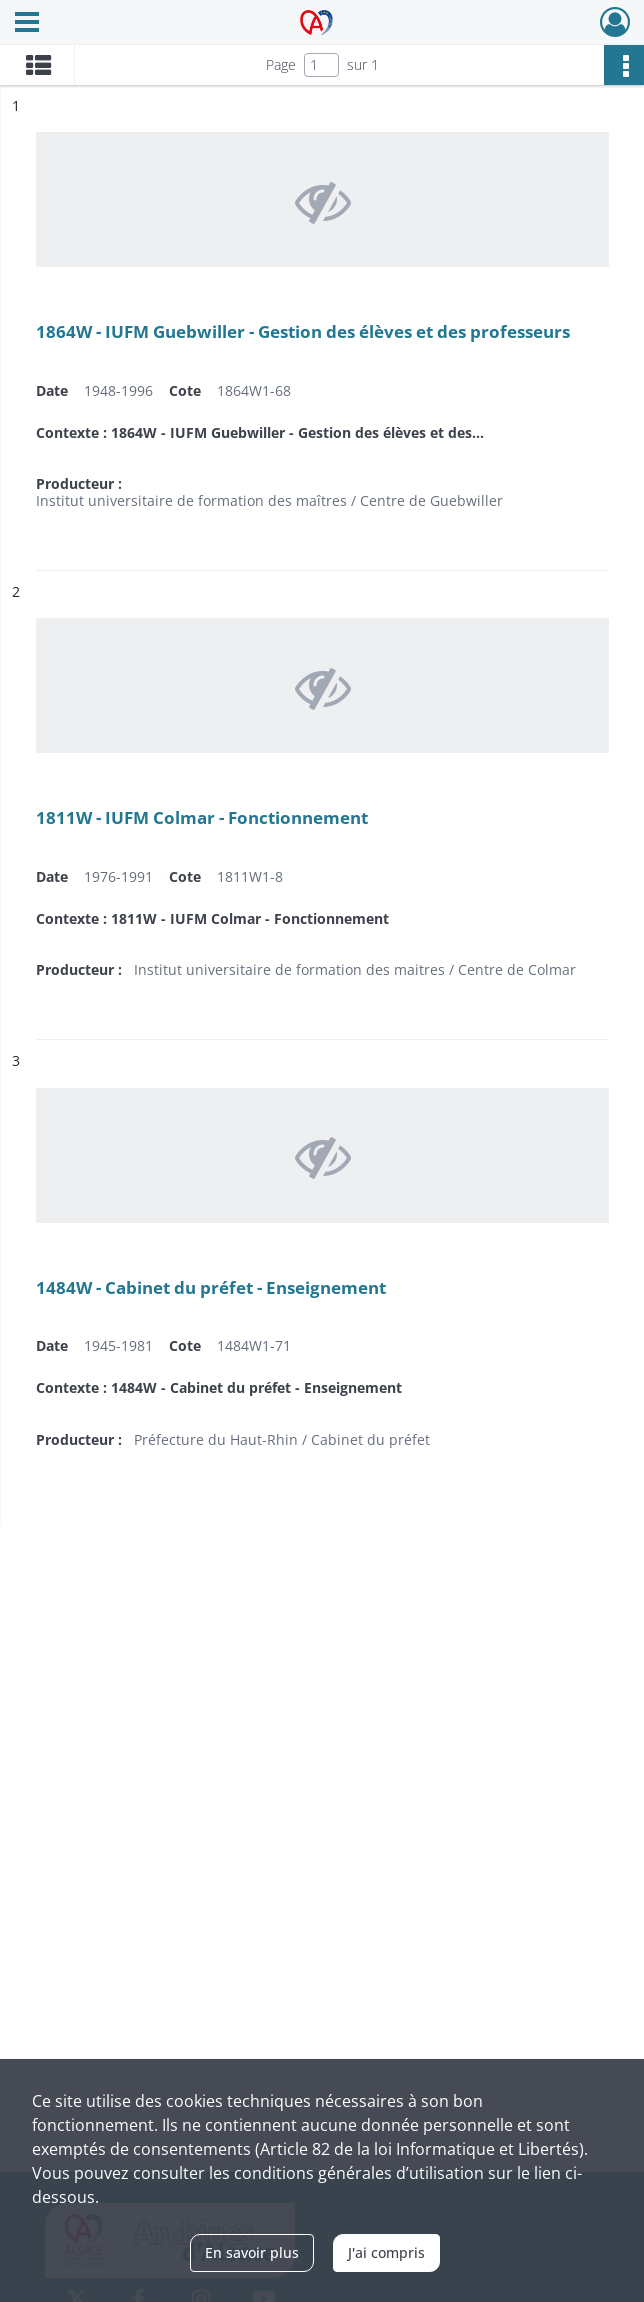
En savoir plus (252, 2252)
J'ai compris (386, 2252)
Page (281, 64)
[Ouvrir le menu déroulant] (27, 24)
